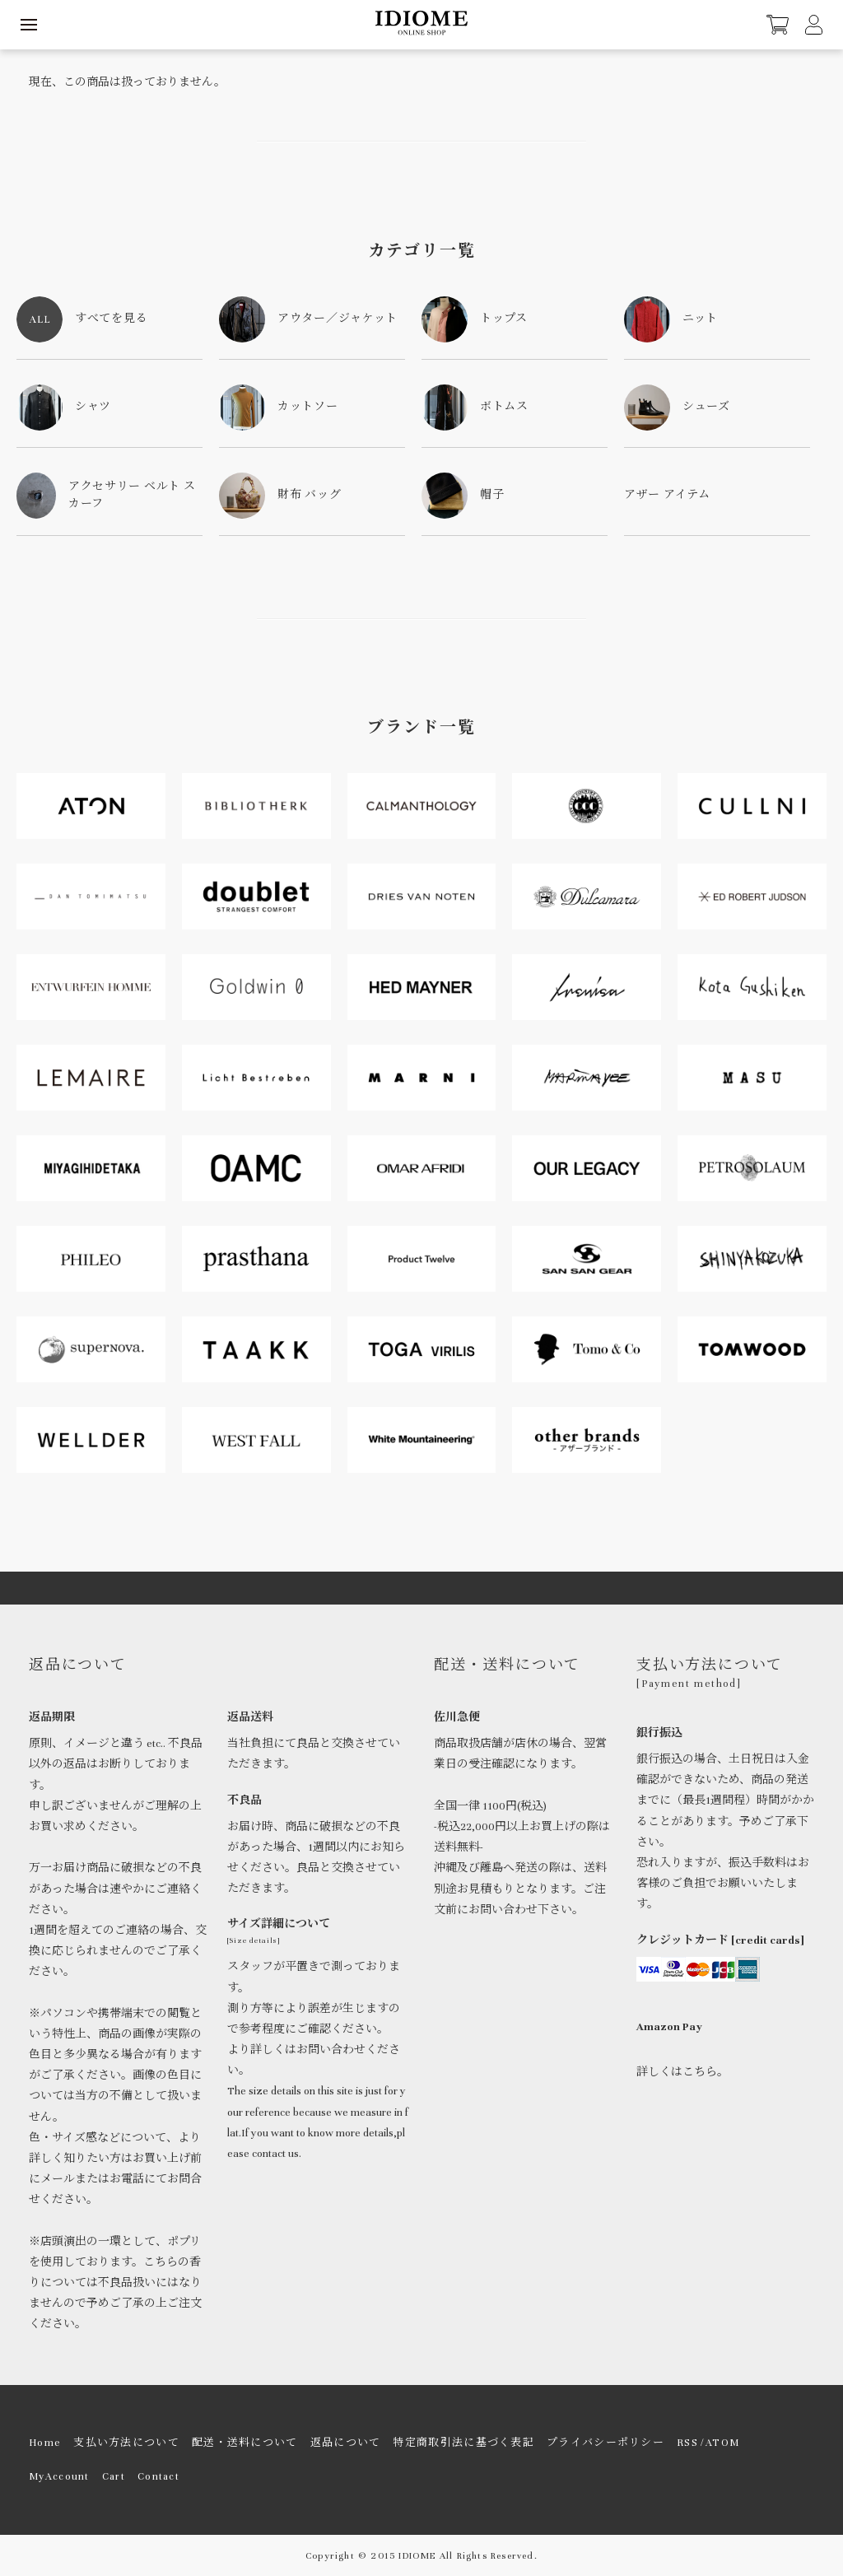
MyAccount (59, 2476)
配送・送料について (245, 2442)
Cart (113, 2476)
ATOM (722, 2442)
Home (45, 2442)
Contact (158, 2476)
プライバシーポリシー (605, 2442)
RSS (687, 2442)
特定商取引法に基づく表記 (463, 2442)
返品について (345, 2442)
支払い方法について (126, 2442)
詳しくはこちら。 (682, 2072)
